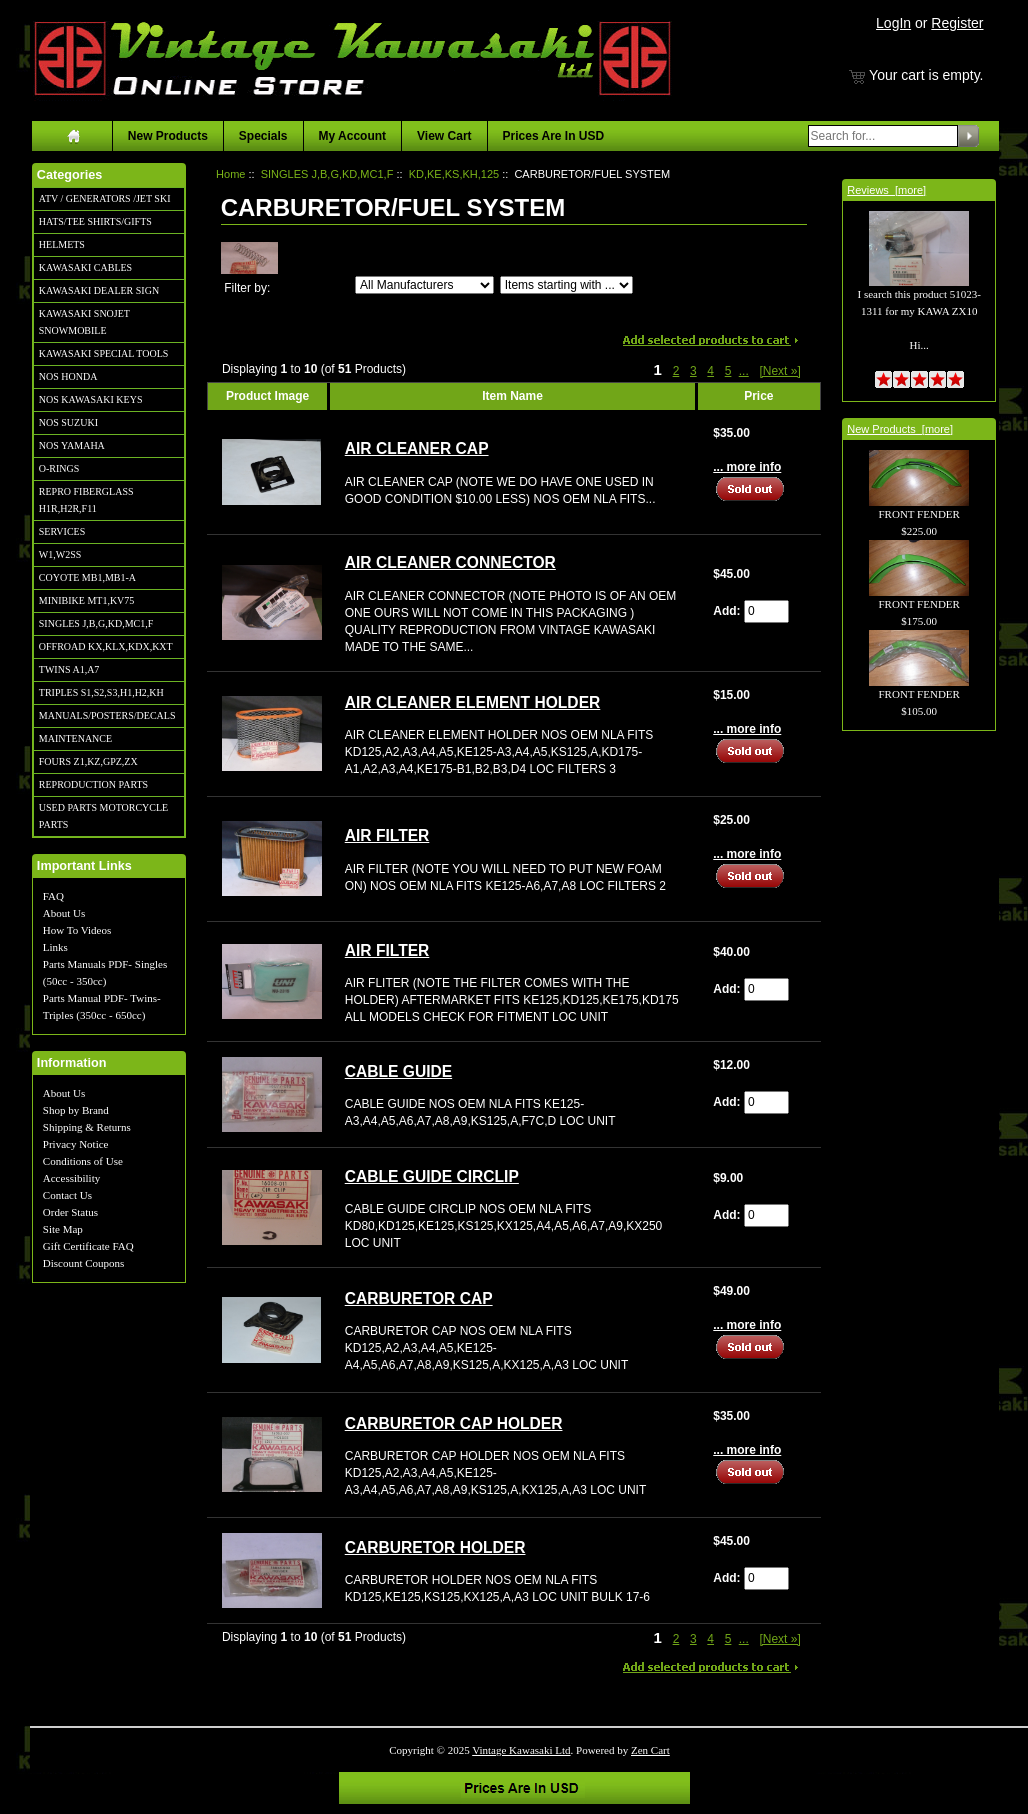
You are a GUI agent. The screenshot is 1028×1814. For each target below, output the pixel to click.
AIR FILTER (387, 835)
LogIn (893, 23)
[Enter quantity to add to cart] (766, 611)
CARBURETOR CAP (419, 1298)
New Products (168, 136)
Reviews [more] (886, 190)
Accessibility (71, 1178)
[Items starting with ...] (566, 285)
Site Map (63, 1229)
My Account (353, 136)
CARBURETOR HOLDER (435, 1547)
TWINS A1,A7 (69, 669)
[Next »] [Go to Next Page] (779, 371)
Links (55, 947)
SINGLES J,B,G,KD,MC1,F (96, 623)
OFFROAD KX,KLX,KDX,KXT (106, 646)
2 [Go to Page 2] (676, 371)
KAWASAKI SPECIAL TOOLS (104, 353)
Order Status (70, 1212)
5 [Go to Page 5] (728, 371)
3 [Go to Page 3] (693, 371)
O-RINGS (59, 468)
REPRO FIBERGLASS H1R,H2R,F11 (86, 500)
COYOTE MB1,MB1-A (87, 577)
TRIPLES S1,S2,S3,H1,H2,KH (101, 692)
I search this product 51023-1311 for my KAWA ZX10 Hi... (918, 296)
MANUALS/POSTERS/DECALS (107, 715)
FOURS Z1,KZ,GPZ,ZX (88, 761)
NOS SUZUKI (68, 422)
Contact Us (67, 1195)
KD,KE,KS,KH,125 (454, 174)
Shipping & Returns (87, 1127)
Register (957, 23)
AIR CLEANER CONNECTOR (450, 562)
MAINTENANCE (75, 738)
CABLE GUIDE (398, 1071)
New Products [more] (900, 429)
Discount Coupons (84, 1263)
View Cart (444, 136)
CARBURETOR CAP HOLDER (454, 1423)
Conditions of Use (83, 1161)
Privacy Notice (76, 1144)
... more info (747, 467)
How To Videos (77, 930)
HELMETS (62, 244)
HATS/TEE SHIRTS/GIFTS (95, 221)
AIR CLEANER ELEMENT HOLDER (473, 702)
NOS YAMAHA (72, 445)
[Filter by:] (424, 285)
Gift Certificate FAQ (88, 1246)
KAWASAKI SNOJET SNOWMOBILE (84, 322)
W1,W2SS (60, 554)
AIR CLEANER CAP (417, 448)
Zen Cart (650, 1750)
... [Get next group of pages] (744, 371)
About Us (64, 913)
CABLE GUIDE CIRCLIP (432, 1176)
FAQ (53, 896)
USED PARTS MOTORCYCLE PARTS (103, 816)
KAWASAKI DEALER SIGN (99, 290)
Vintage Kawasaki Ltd (521, 1750)
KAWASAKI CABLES (85, 267)
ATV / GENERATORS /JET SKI (105, 198)
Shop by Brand (76, 1110)
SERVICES (62, 531)
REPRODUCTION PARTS (93, 784)
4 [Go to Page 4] (710, 371)
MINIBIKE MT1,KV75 (87, 600)
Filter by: (247, 288)
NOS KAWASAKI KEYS (91, 399)
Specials (263, 136)
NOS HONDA (68, 376)
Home (230, 174)
